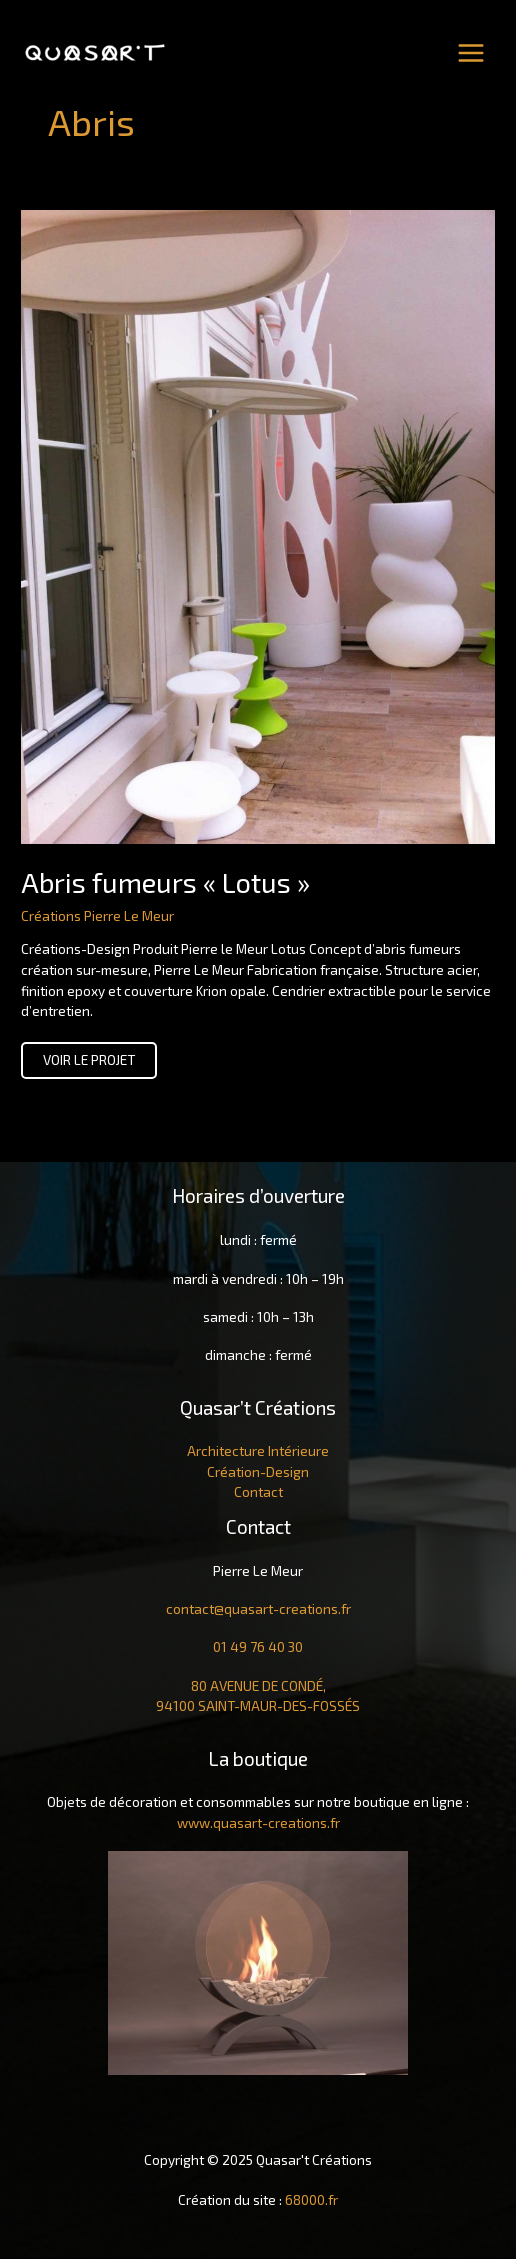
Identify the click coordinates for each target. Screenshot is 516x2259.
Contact (258, 1491)
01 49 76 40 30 (258, 1646)
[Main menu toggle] (471, 52)
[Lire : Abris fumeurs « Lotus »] (258, 525)
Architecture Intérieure (258, 1450)
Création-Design (258, 1471)
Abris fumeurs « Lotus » (165, 882)
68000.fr (311, 2199)
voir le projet (88, 1064)
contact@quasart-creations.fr (258, 1608)
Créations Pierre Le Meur (97, 915)
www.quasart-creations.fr (258, 1822)
